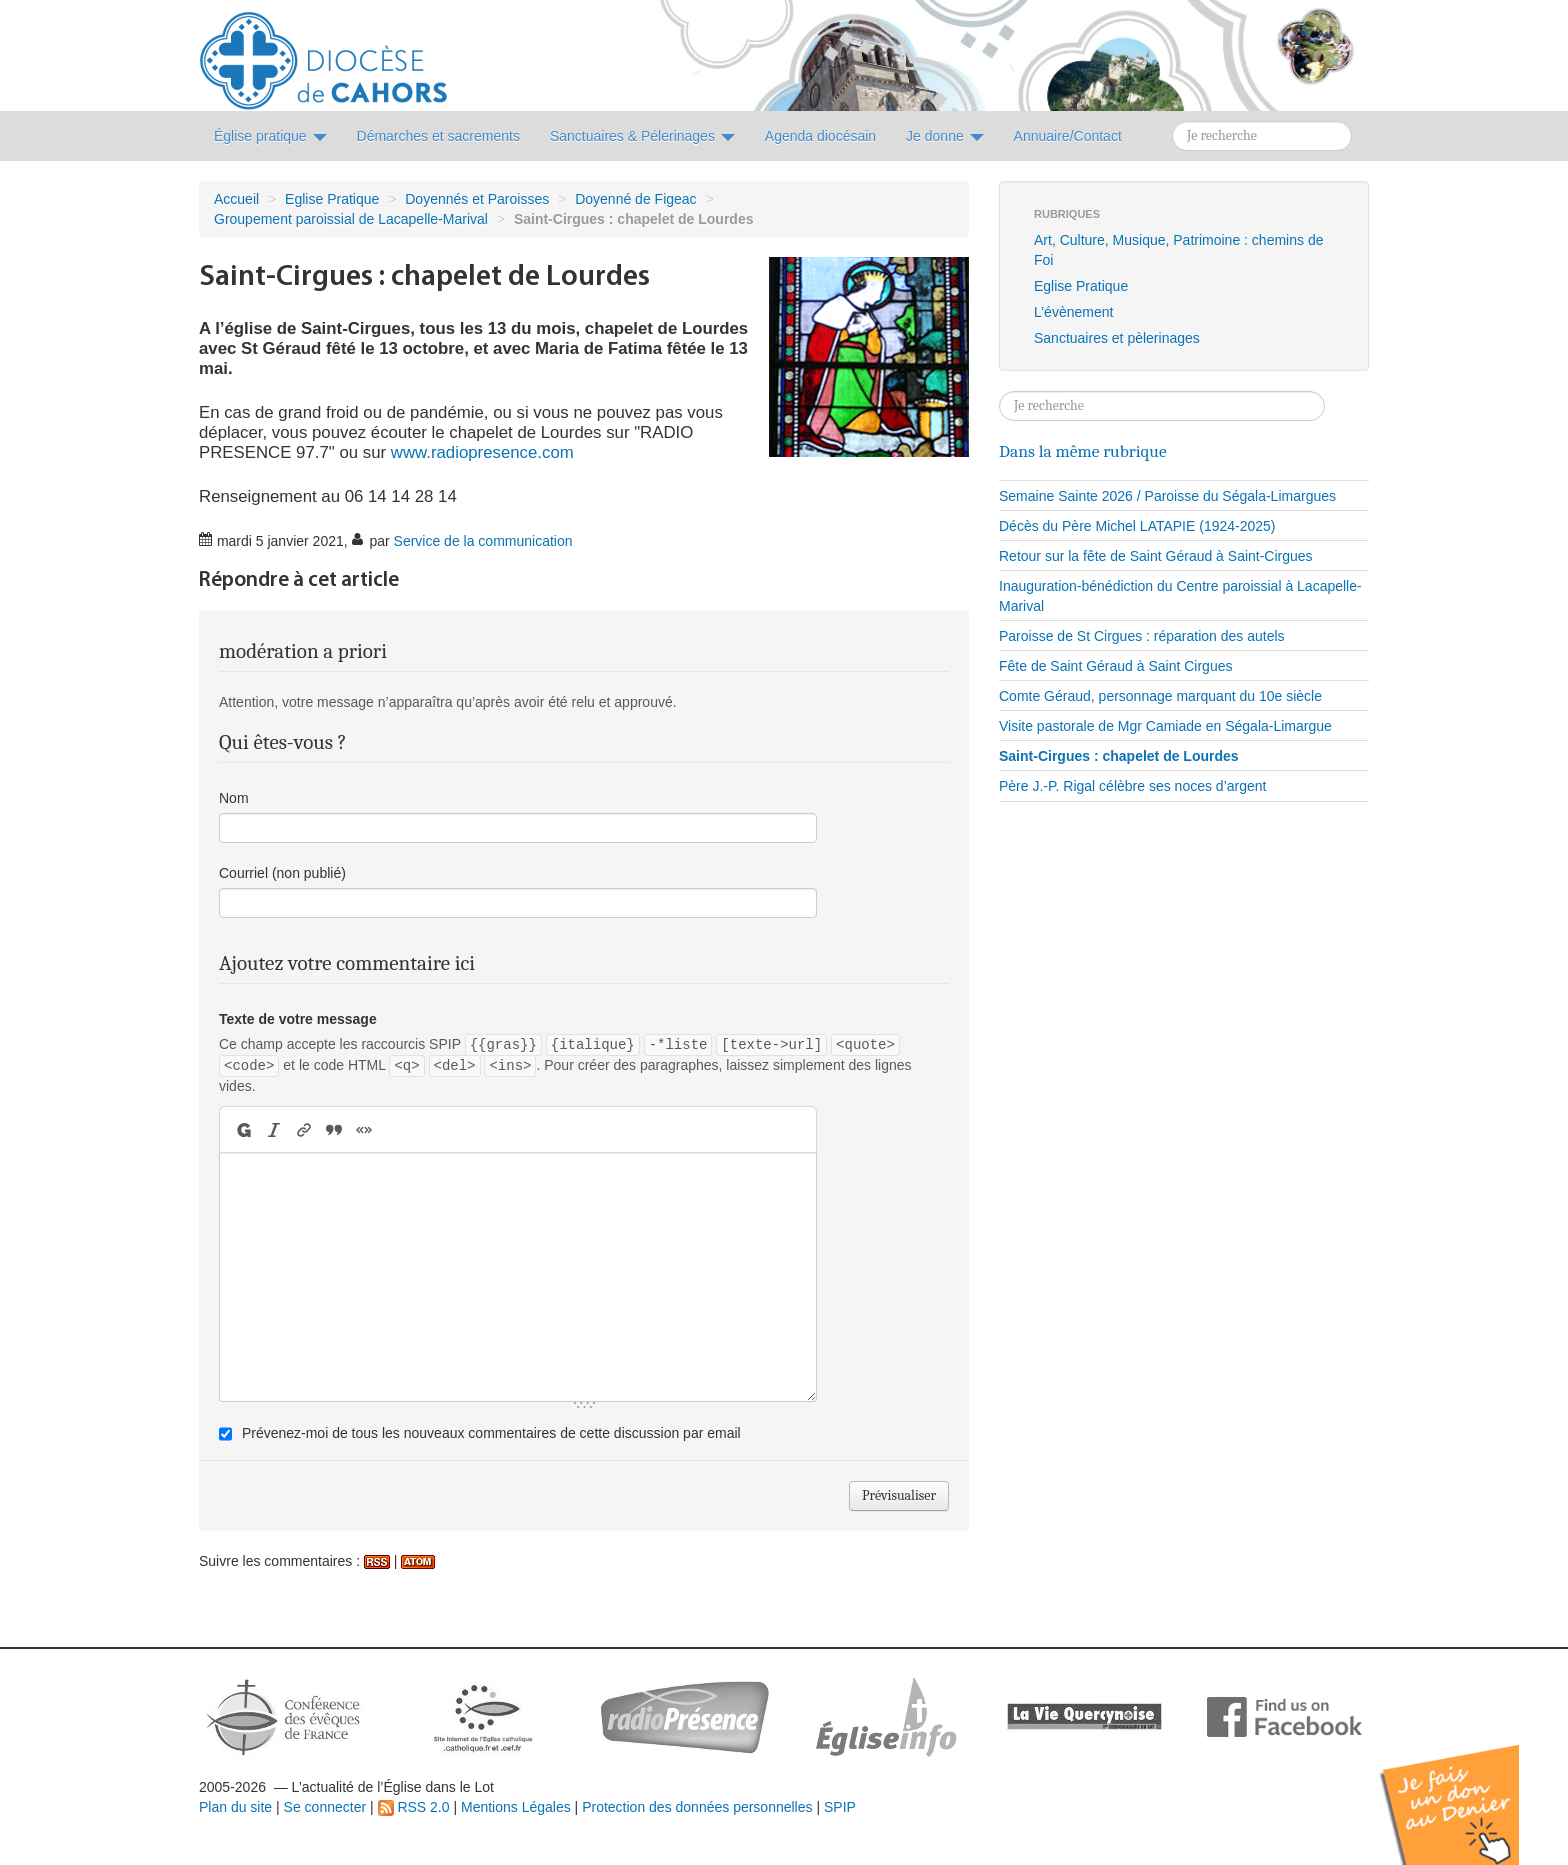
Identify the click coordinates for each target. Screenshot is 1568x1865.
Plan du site (235, 1807)
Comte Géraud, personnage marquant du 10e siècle (1160, 696)
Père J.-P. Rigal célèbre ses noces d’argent (1132, 786)
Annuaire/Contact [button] (1068, 136)
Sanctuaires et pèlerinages (1117, 338)
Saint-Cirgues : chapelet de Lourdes (1119, 756)
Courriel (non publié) (282, 873)
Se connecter (325, 1807)
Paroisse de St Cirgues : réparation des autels (1142, 636)
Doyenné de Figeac (635, 199)
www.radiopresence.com (482, 452)
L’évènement (1073, 312)
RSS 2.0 (414, 1807)
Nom (234, 798)
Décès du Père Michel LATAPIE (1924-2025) (1137, 526)
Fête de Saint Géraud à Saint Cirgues (1115, 666)
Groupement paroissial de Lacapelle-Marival (351, 219)
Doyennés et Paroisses (477, 199)
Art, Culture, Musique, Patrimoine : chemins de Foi (1178, 250)
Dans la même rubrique (1083, 451)
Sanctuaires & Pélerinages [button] (642, 136)
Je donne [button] (945, 136)
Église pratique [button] (270, 136)
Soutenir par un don (1468, 1789)
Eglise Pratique (332, 199)
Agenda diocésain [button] (820, 136)
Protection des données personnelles (697, 1807)
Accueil (236, 199)
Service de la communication (483, 541)
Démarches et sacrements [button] (438, 136)
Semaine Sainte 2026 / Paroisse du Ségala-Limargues (1167, 496)
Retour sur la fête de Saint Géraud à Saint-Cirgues (1156, 556)
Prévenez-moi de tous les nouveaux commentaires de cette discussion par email (491, 1433)
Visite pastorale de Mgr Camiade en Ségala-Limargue (1165, 726)
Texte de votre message (298, 1019)
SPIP (840, 1807)
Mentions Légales (516, 1807)
